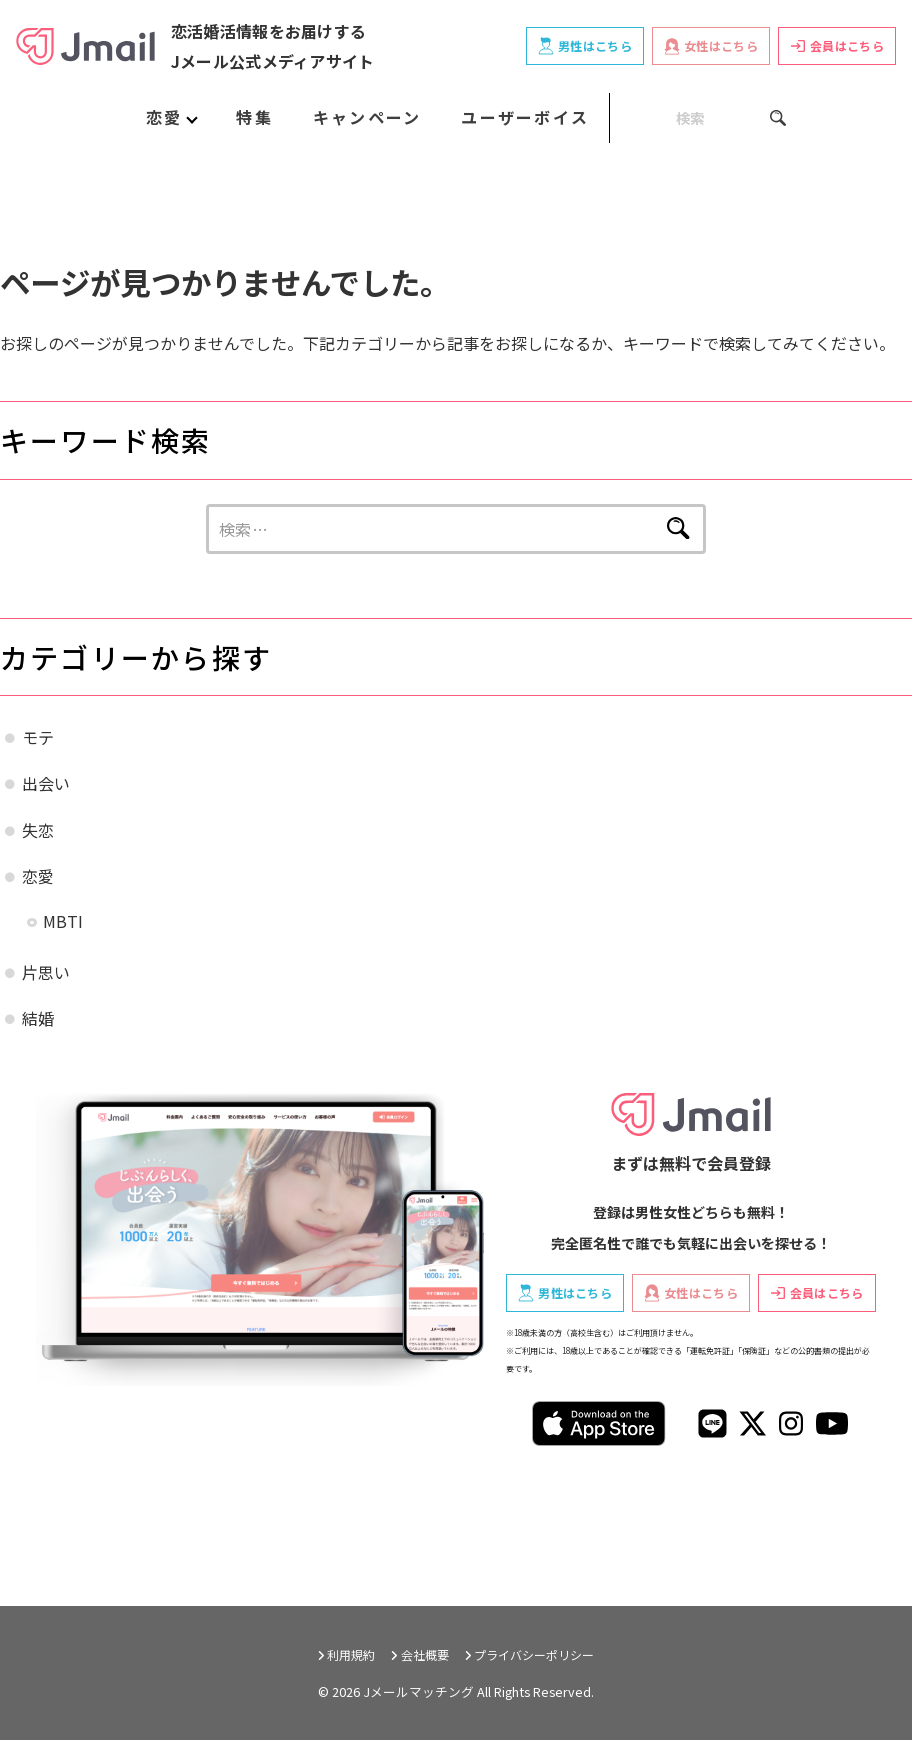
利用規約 (351, 1654)
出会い (46, 783)
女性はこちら (711, 46)
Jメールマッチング (418, 1691)
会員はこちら (837, 45)
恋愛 (38, 876)
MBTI (63, 921)
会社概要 (425, 1654)
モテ (38, 737)
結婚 (38, 1018)
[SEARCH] (698, 118)
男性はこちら (585, 46)
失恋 (38, 830)
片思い (46, 972)
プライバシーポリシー (534, 1654)
